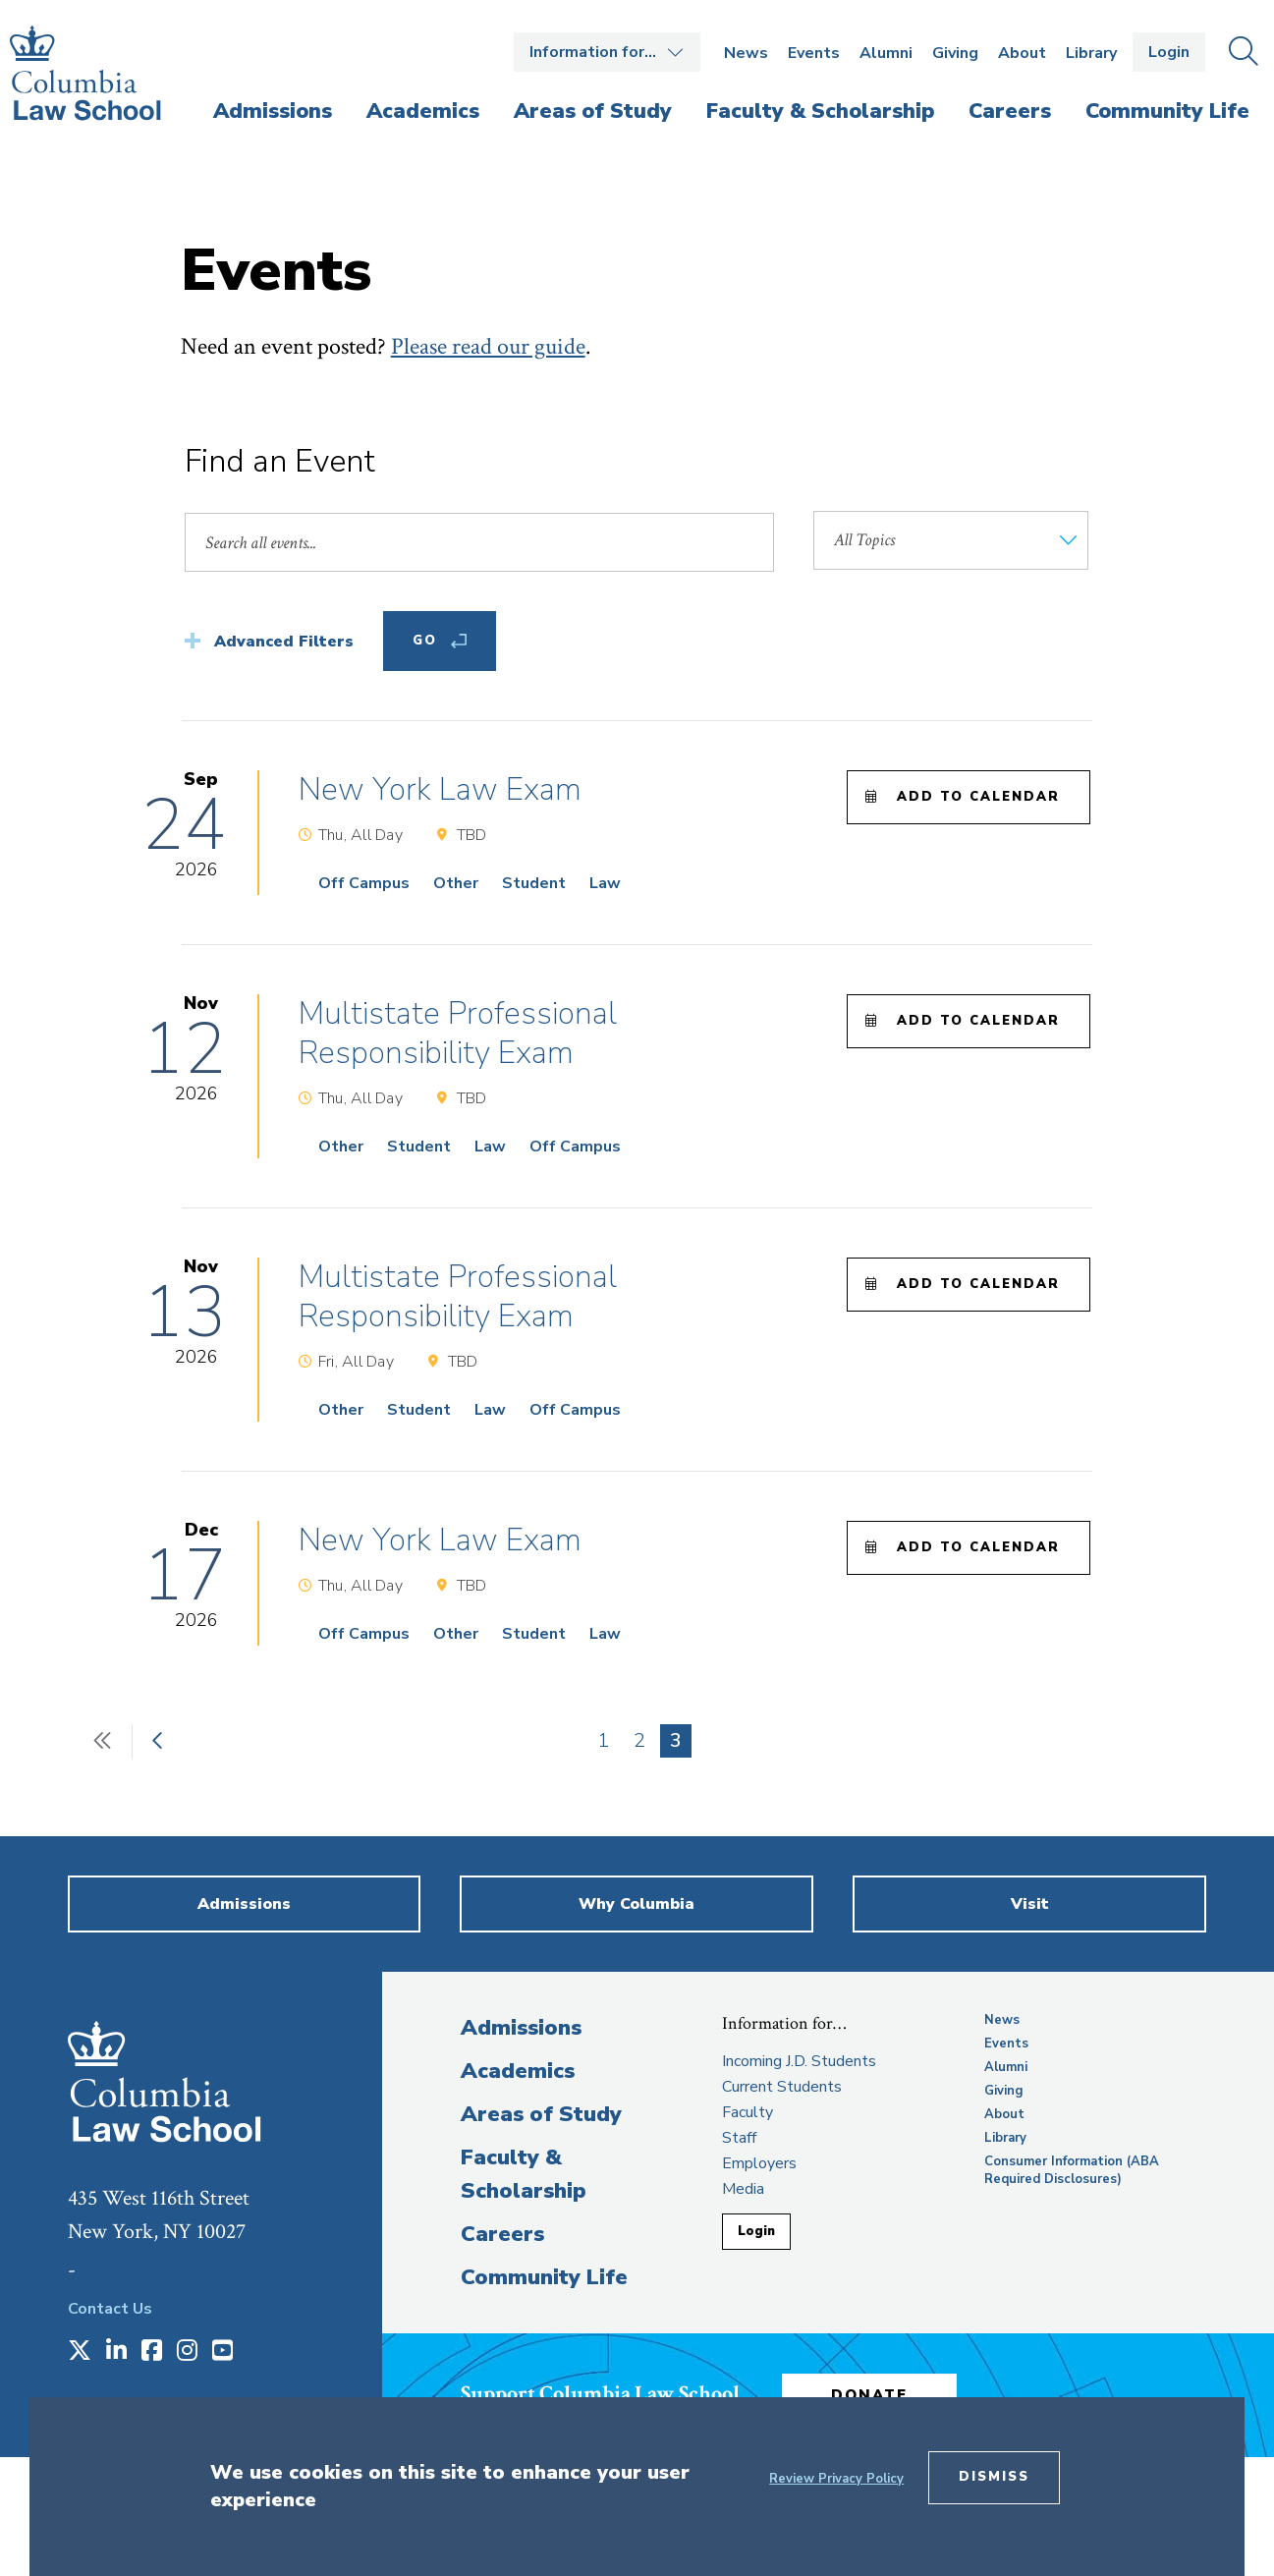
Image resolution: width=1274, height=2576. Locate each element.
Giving (955, 53)
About (1022, 53)
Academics (518, 2071)
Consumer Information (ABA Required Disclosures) (1071, 2170)
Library (1091, 53)
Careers (502, 2234)
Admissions (521, 2028)
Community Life (544, 2277)
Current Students (782, 2087)
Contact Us (110, 2309)
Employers (759, 2163)
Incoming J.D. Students (799, 2061)
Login (1169, 52)
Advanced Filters (284, 641)
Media (743, 2189)
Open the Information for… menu (607, 52)
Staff (739, 2138)
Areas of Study (541, 2114)
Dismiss (994, 2477)
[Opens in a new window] (79, 2352)
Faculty (747, 2112)
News (746, 53)
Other (455, 883)
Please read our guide (488, 346)
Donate (872, 2394)
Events (814, 53)
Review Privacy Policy (836, 2479)
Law (605, 883)
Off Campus (364, 883)
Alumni (886, 53)
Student (534, 883)
